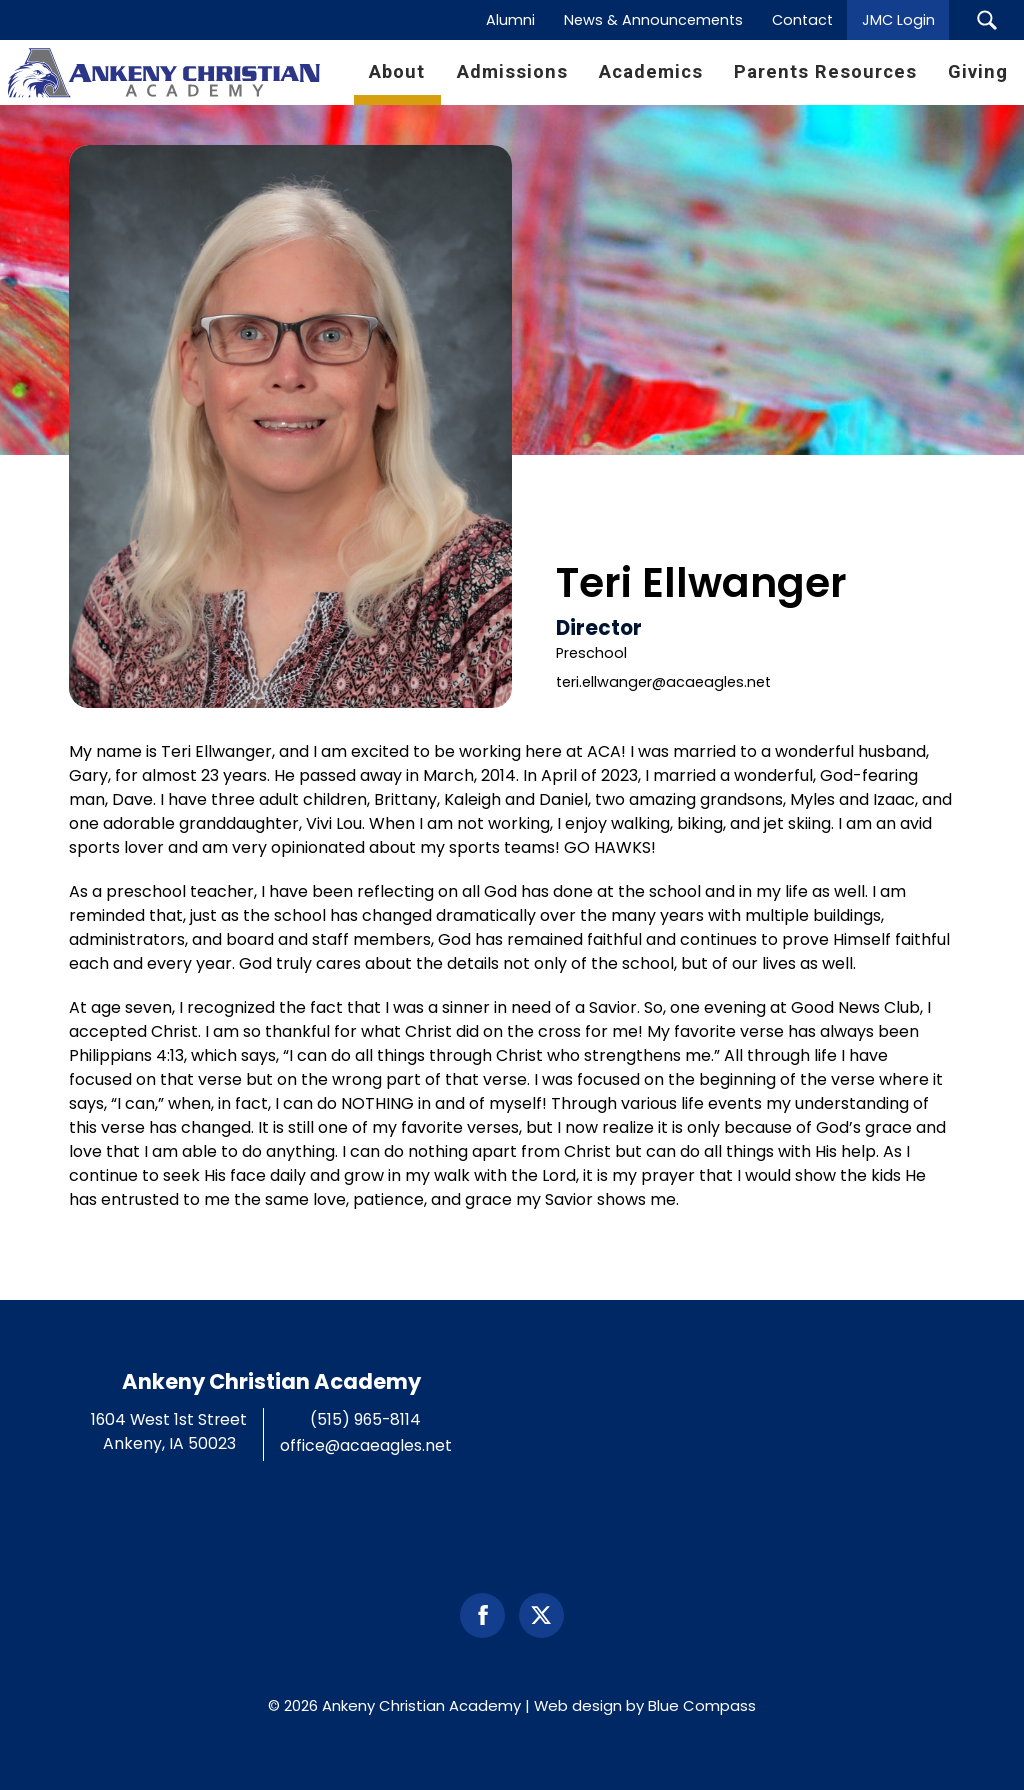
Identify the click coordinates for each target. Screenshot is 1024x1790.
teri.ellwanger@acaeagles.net (663, 682)
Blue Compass (702, 1705)
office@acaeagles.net (366, 1445)
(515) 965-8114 (365, 1419)
